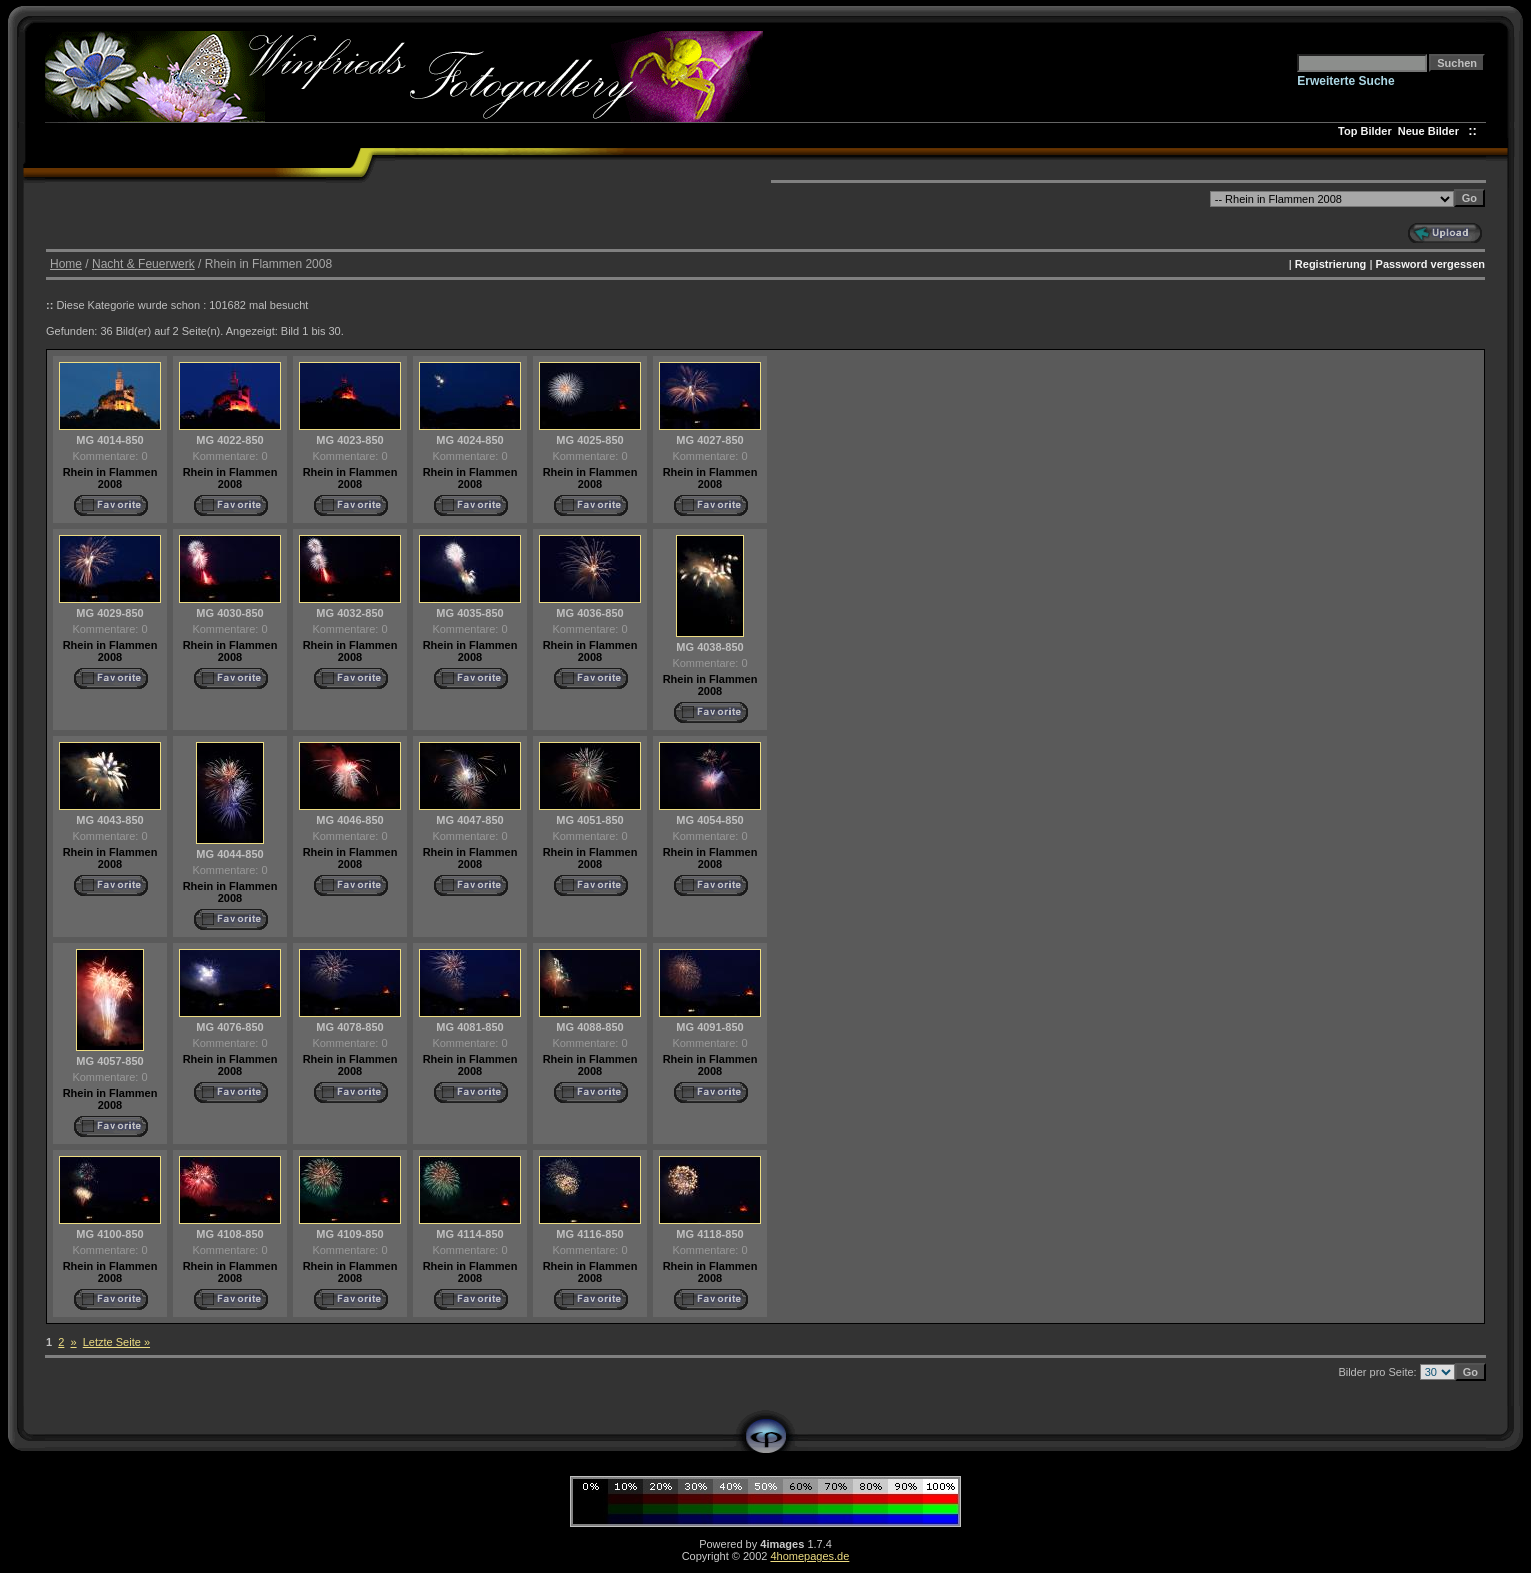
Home (66, 264)
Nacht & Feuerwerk (143, 264)
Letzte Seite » (116, 1342)
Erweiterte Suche (1345, 81)
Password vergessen (1430, 264)
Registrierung (1331, 264)
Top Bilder (1365, 131)
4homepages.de (809, 1556)
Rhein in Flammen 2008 (110, 478)
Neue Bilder (1431, 131)
